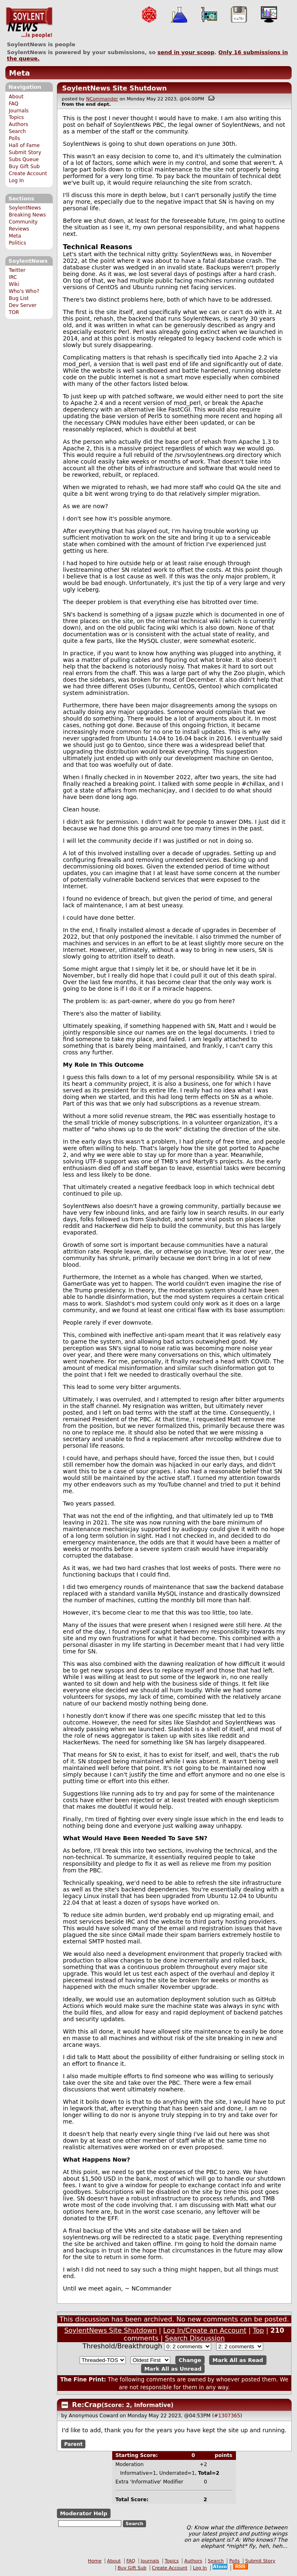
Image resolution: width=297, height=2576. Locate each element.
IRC (13, 277)
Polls (14, 138)
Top (258, 2330)
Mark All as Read (237, 2360)
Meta (19, 73)
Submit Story (25, 152)
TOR (14, 312)
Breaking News (27, 215)
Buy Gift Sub (24, 166)
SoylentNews (29, 22)
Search (17, 131)
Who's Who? (24, 291)
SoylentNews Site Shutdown (114, 88)
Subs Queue (24, 159)
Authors (18, 124)
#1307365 (227, 2416)
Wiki (14, 284)
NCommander (102, 99)
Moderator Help (83, 2513)
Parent (73, 2444)
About (16, 97)
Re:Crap (86, 2405)
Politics (17, 243)
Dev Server (22, 305)
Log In (16, 180)
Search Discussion (195, 2338)
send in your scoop (186, 52)
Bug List (19, 298)
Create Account (28, 173)
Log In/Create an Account (205, 2330)
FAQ (13, 104)
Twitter (17, 270)
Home (94, 2561)
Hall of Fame (24, 145)
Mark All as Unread (173, 2368)
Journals (18, 111)
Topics (16, 117)
